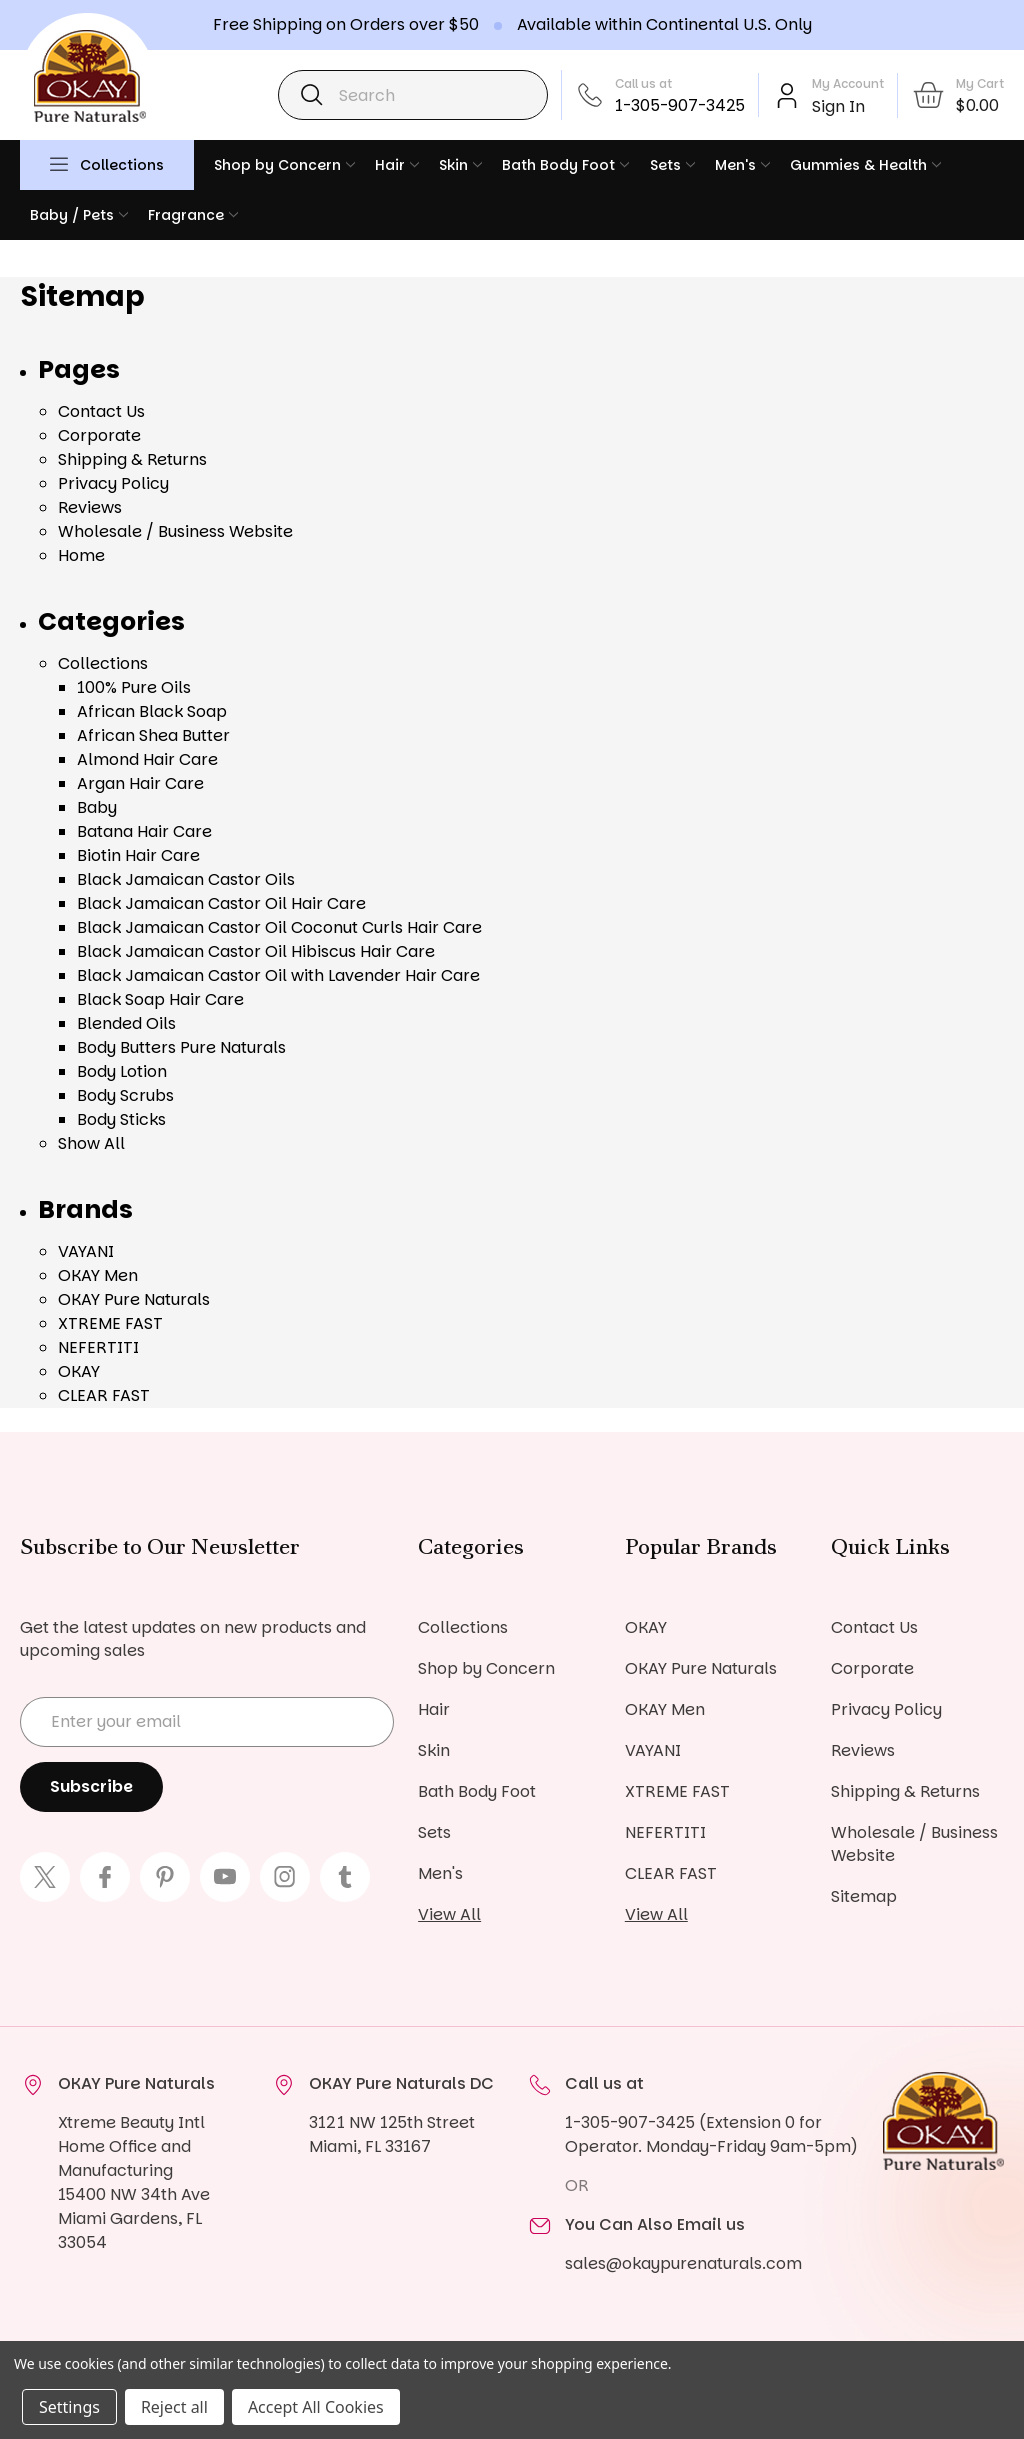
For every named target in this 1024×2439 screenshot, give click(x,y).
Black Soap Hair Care (160, 999)
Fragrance (193, 215)
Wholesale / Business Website (175, 531)
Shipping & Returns (132, 459)
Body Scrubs (125, 1095)
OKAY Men (98, 1275)
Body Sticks (121, 1119)
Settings (69, 2407)
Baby (97, 807)
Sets (672, 165)
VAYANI (86, 1251)
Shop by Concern (284, 165)
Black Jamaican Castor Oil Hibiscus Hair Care (256, 951)
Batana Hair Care (144, 831)
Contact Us (101, 411)
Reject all (174, 2407)
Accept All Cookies (316, 2407)
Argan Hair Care (140, 783)
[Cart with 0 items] (957, 95)
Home (81, 555)
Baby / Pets (79, 215)
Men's (742, 165)
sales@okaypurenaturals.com (683, 2263)
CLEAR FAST (104, 1395)
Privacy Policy (113, 483)
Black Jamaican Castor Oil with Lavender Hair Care (278, 975)
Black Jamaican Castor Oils (186, 879)
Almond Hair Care (147, 759)
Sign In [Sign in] (838, 106)
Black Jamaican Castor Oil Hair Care (221, 903)
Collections (122, 165)
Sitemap (864, 1896)
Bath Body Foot (565, 165)
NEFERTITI (98, 1347)
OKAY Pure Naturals (134, 1299)
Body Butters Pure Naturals (181, 1047)
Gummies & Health (865, 165)
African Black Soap (152, 711)
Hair (397, 165)
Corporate (99, 435)
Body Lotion (122, 1071)
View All (449, 1914)
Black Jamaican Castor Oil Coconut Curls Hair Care (279, 927)
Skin (460, 165)
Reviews (90, 507)
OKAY (79, 1371)
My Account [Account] (848, 83)
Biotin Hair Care (138, 855)
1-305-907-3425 (680, 105)
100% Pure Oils (134, 687)
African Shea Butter (153, 735)
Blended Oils (126, 1023)
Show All (91, 1143)
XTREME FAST (110, 1323)
